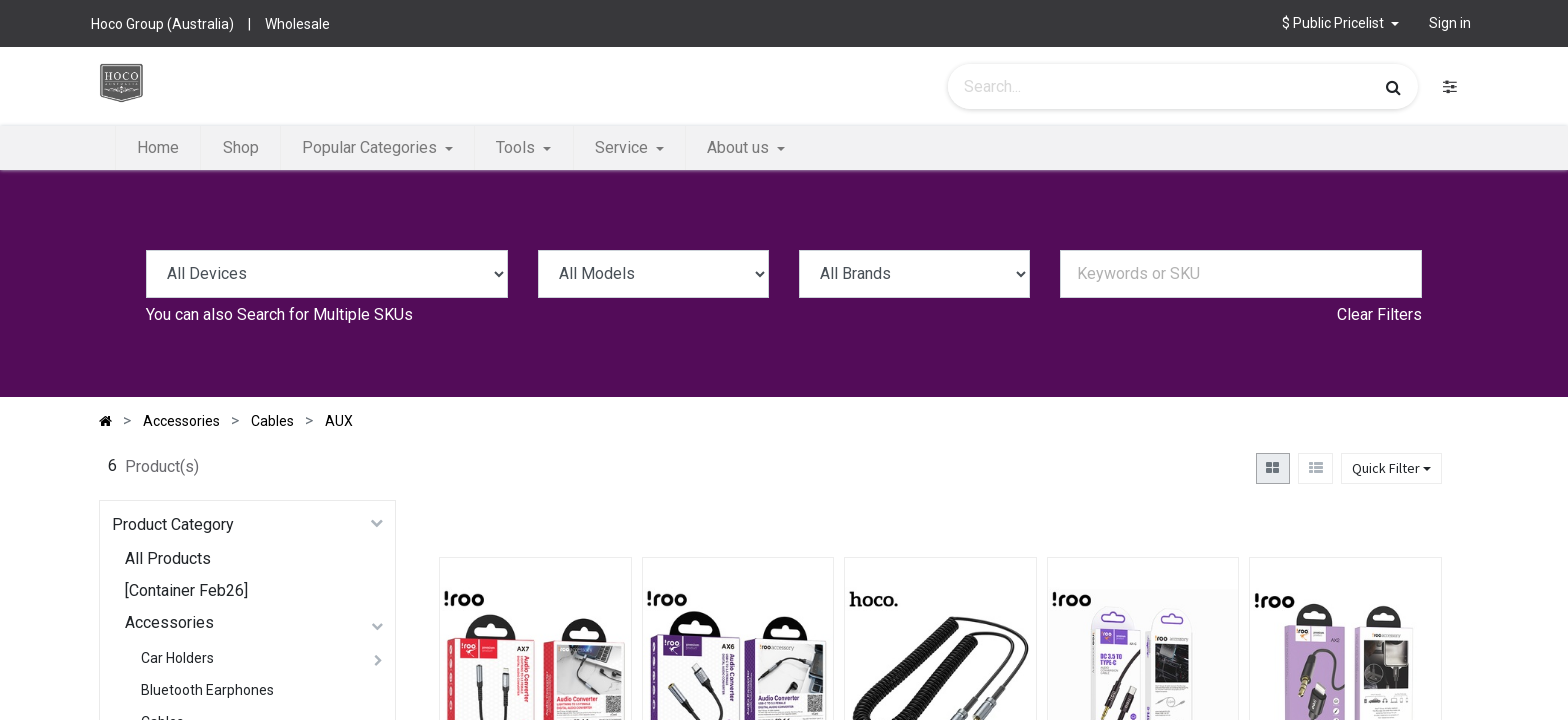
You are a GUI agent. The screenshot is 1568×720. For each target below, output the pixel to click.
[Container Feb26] (186, 590)
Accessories (169, 622)
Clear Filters (1379, 314)
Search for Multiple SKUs (325, 314)
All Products (168, 558)
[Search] (1393, 87)
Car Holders (177, 658)
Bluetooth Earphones (207, 690)
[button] (1340, 23)
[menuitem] (158, 148)
